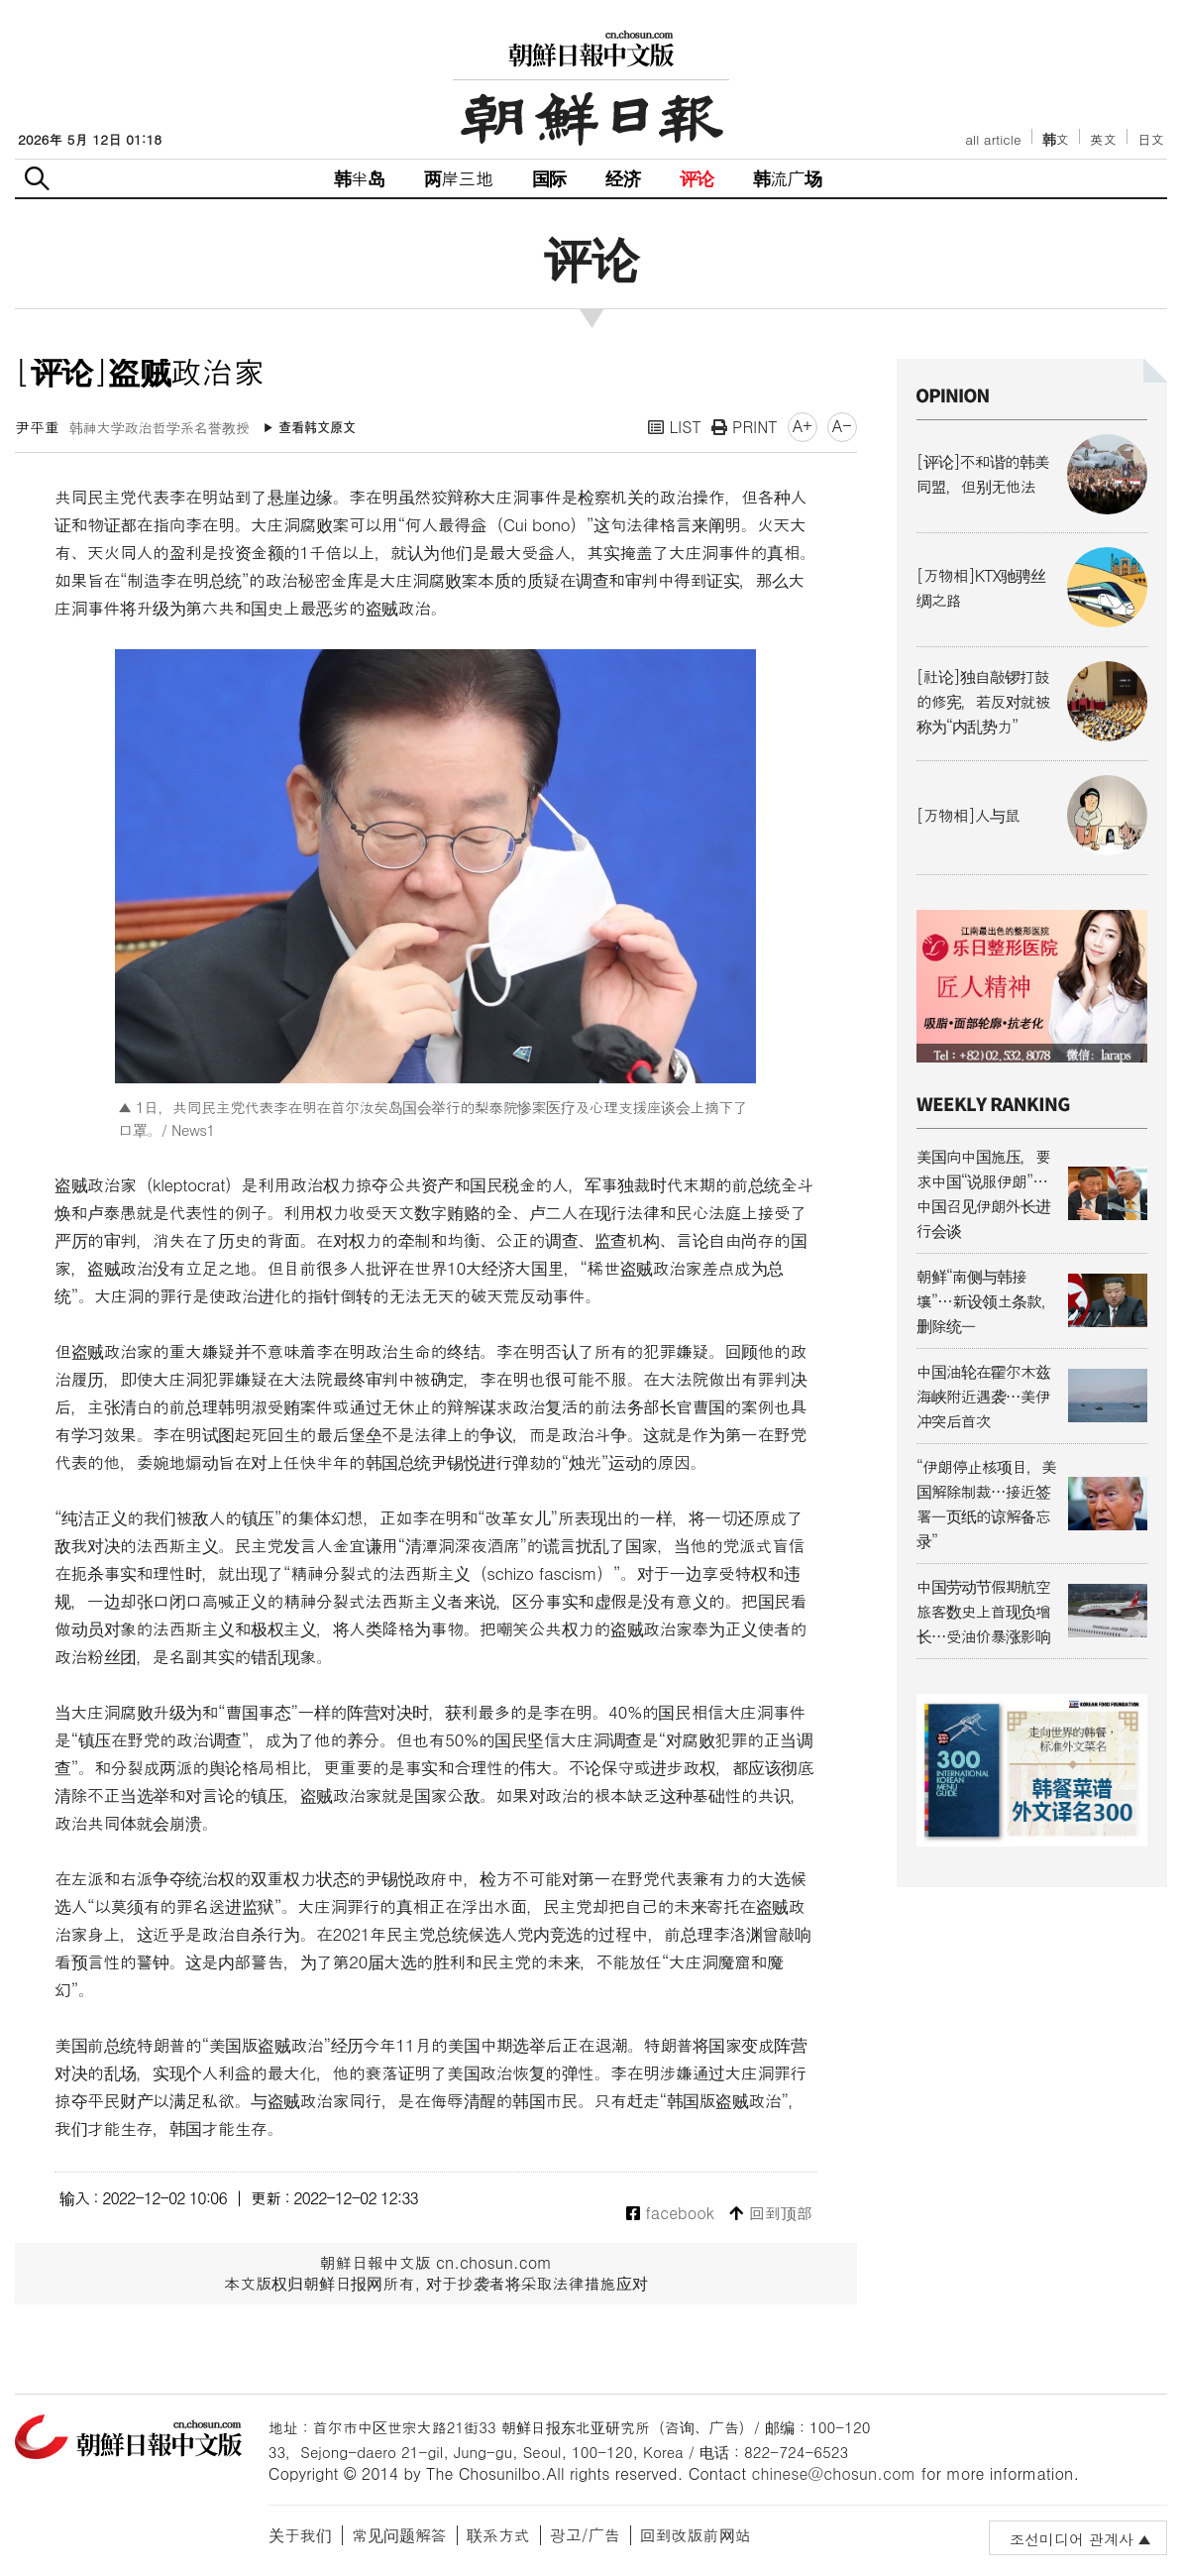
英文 (1103, 139)
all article (993, 139)
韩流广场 (787, 178)
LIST (674, 426)
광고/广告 (585, 2534)
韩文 (1056, 139)
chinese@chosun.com (834, 2473)
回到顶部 (770, 2213)
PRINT (744, 426)
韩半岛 (359, 178)
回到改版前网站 (695, 2534)
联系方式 (498, 2534)
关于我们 (300, 2534)
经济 (622, 178)
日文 (1150, 139)
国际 (549, 178)
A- (842, 425)
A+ (802, 425)
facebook (670, 2213)
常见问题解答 (399, 2534)
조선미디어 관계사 (1071, 2538)
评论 (696, 178)
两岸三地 (458, 178)
